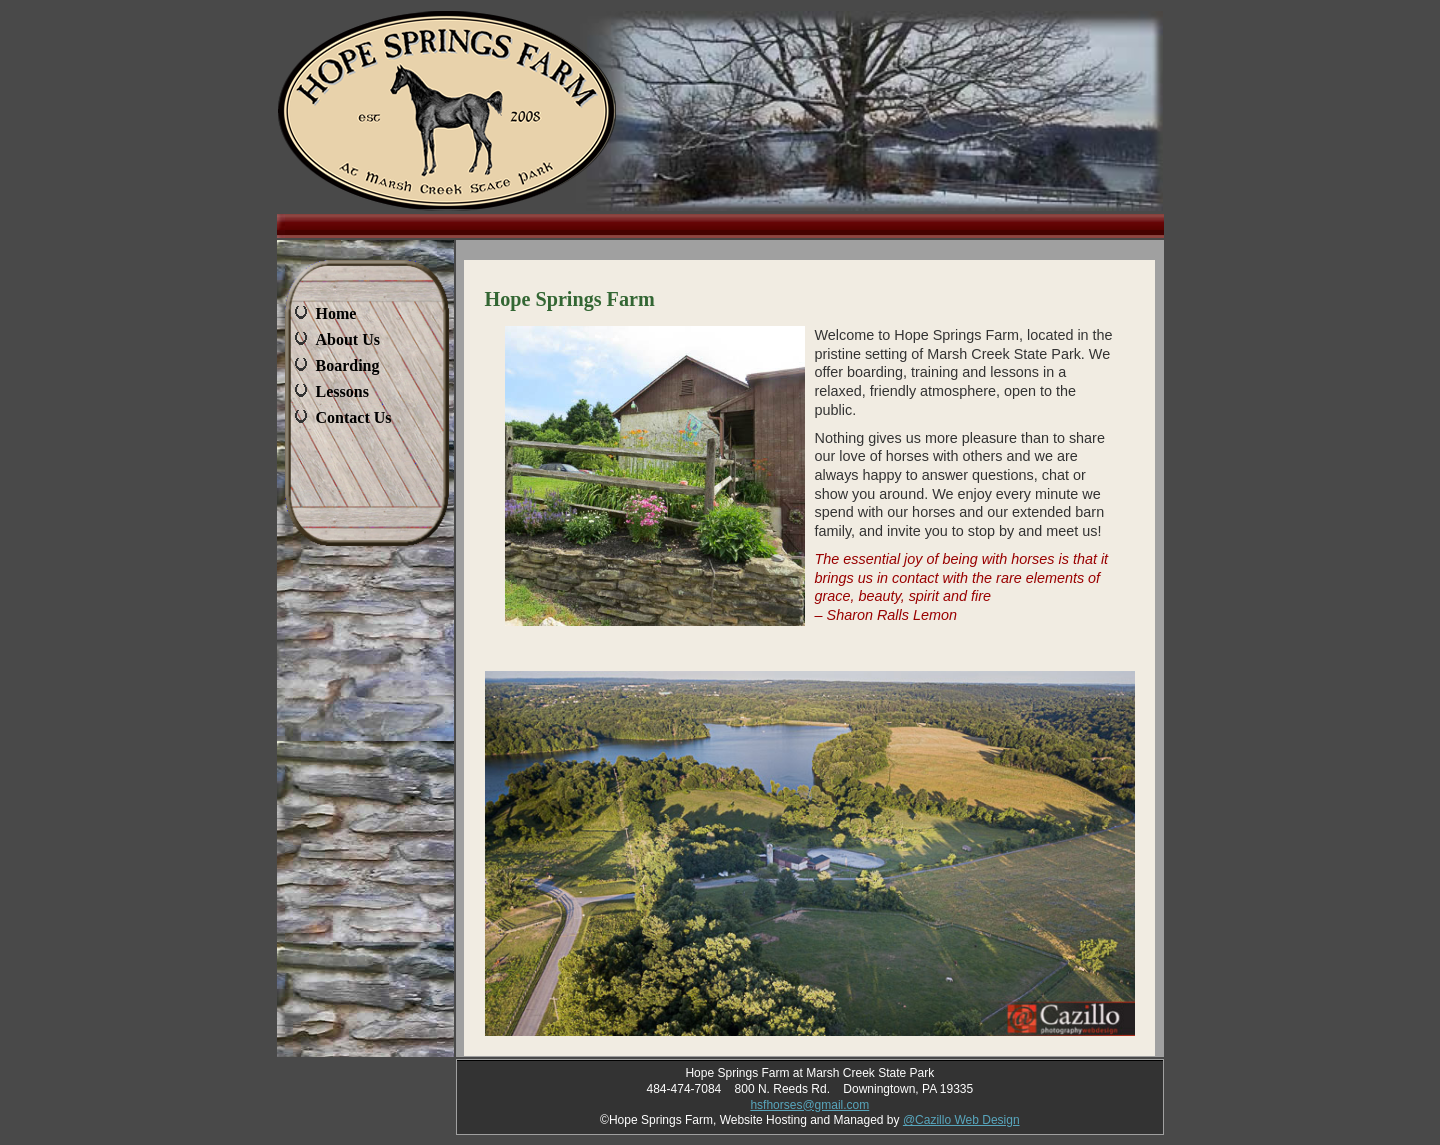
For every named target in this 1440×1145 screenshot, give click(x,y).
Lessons (342, 391)
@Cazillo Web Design (961, 1120)
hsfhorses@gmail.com (809, 1105)
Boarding (348, 365)
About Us (348, 339)
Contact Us (354, 417)
